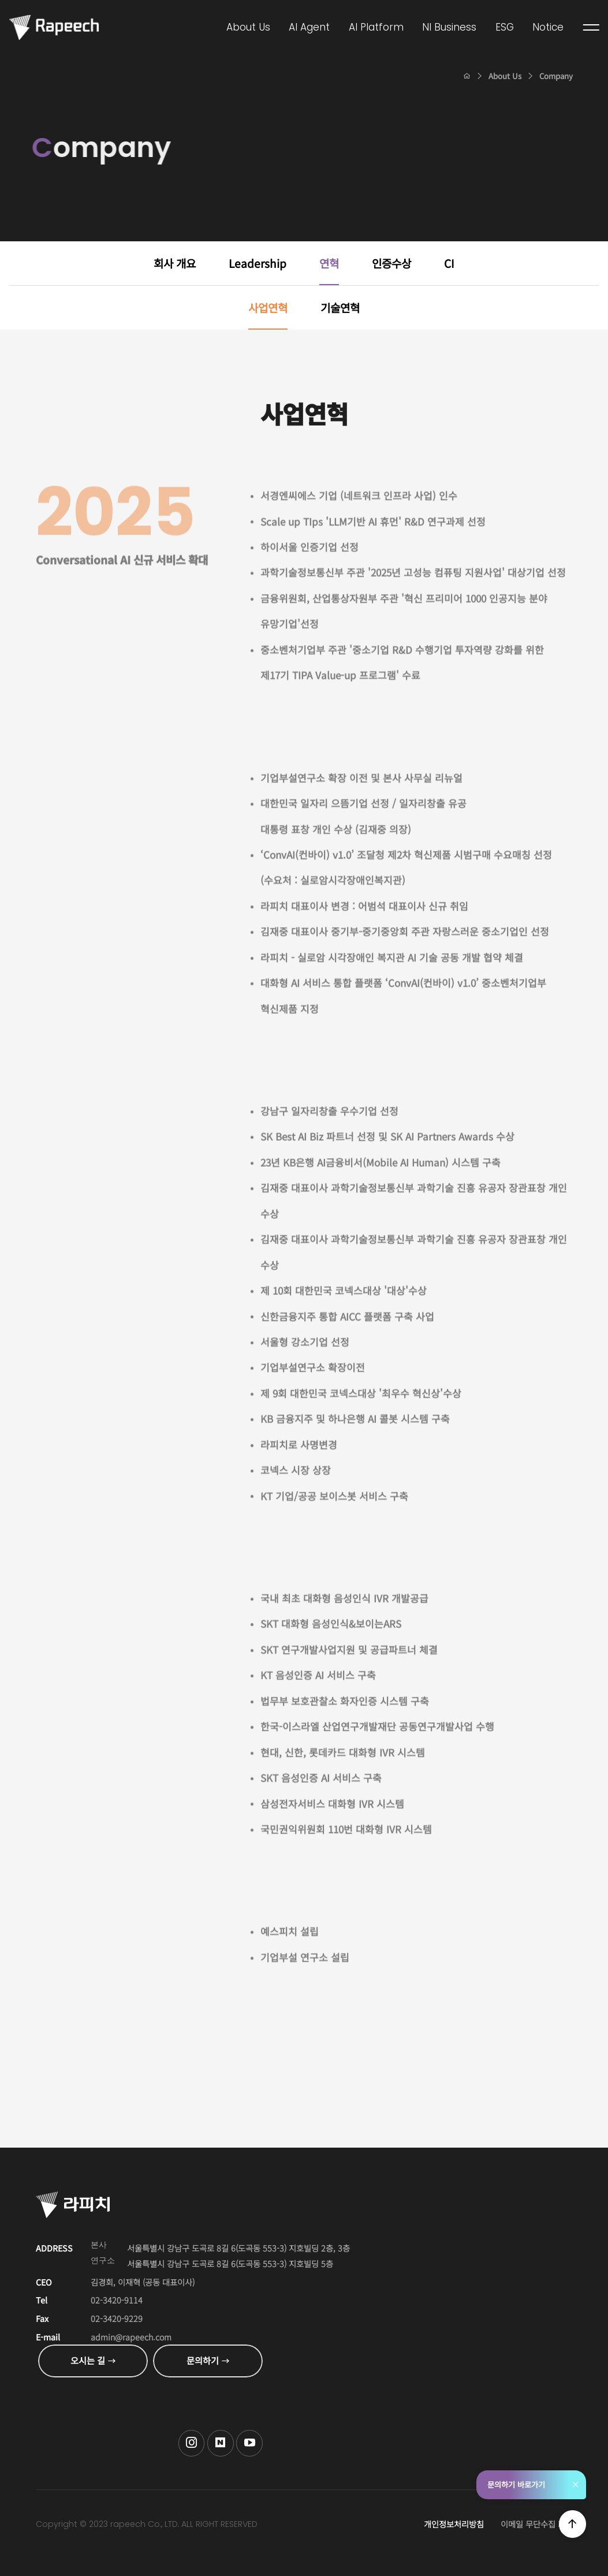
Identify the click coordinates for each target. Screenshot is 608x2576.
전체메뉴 (591, 27)
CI (449, 263)
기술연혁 (340, 307)
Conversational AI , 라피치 (54, 27)
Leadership (257, 263)
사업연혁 (268, 307)
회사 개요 (175, 263)
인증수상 (391, 263)
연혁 (329, 263)
